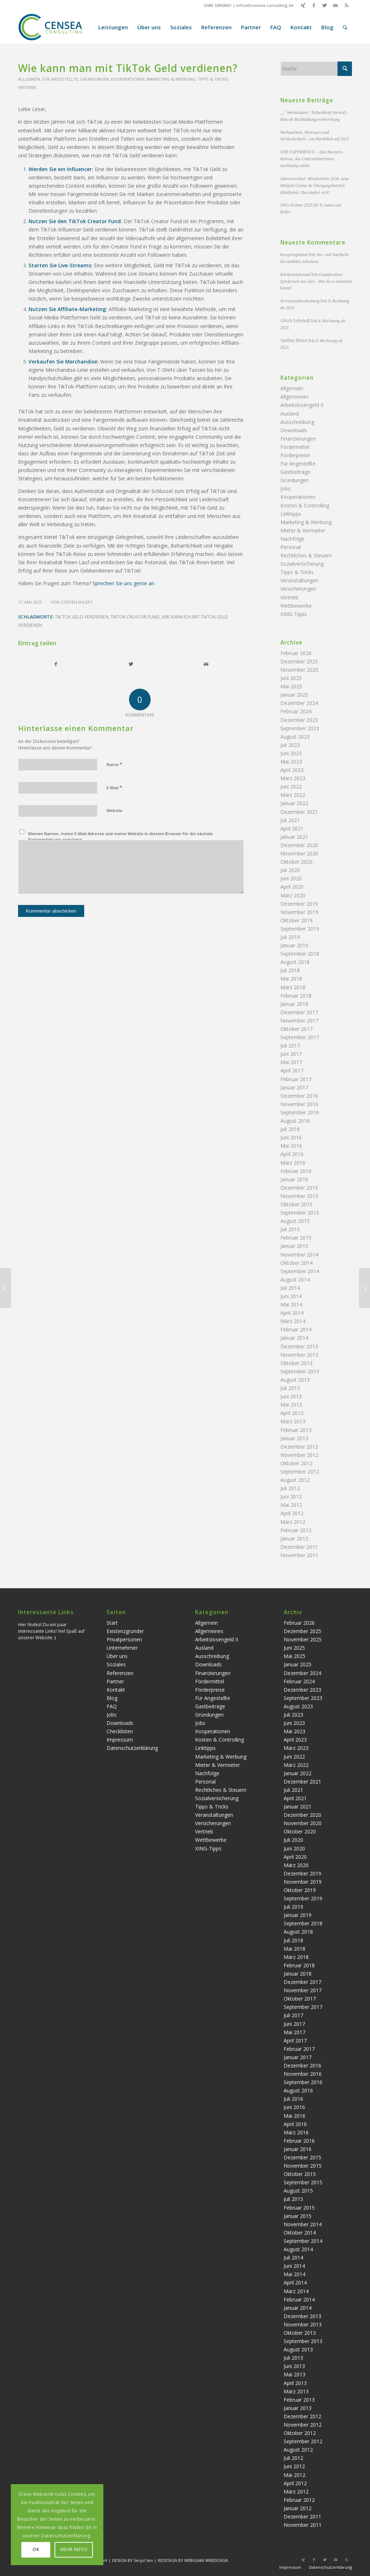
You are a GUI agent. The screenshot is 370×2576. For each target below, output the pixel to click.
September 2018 (299, 953)
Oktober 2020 (296, 861)
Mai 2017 (291, 1062)
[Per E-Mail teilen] (206, 664)
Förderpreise (295, 455)
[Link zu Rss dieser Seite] (346, 5)
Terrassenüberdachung (300, 300)
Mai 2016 (291, 1145)
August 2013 (295, 1379)
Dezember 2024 (299, 703)
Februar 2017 (295, 1079)
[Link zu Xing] (303, 5)
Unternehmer (122, 1647)
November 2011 (299, 1555)
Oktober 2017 (296, 1028)
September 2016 (299, 1112)
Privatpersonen (124, 1639)
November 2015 (299, 1196)
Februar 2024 (295, 711)
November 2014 (299, 1254)
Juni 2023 (291, 753)
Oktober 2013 (296, 1363)
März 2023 (292, 778)
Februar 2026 (295, 653)
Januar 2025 (294, 694)
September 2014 (299, 1271)
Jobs (285, 488)
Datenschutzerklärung (132, 1747)
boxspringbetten (294, 254)
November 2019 (299, 912)
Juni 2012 (291, 1496)
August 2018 (295, 961)
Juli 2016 (290, 1129)
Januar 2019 (294, 945)
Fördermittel (294, 446)
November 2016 (299, 1104)
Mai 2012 (291, 1504)
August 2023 (295, 736)
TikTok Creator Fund (135, 617)
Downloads (293, 430)
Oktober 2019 (296, 920)
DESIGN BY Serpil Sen (133, 2560)
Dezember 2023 (299, 720)
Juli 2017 (290, 1045)
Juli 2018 (290, 970)
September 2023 (299, 728)
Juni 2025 (291, 678)
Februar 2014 (295, 1329)
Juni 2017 (291, 1053)
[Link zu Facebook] (314, 5)
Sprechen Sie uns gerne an (123, 583)
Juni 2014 (291, 1296)
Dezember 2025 (299, 661)
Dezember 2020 (299, 845)
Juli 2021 (290, 820)
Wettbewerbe (296, 605)
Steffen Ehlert (76, 602)
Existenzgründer (125, 1631)
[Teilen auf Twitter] (131, 664)
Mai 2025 (291, 686)
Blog (112, 1698)
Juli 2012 (290, 1488)
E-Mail (114, 787)
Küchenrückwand (295, 274)
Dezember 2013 (299, 1346)
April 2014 (292, 1312)
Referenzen (120, 1673)
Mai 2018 (291, 978)
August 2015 (295, 1220)
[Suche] (345, 27)
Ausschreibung (297, 421)
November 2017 (299, 1020)
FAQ (112, 1706)
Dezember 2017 (299, 1012)
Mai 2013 (291, 1404)
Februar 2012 (295, 1530)
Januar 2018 (294, 1003)
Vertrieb (27, 87)
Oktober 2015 (296, 1204)
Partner (115, 1681)
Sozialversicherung (302, 563)
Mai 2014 (291, 1304)
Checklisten (120, 1731)
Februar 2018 (295, 995)
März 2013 (292, 1421)
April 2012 (292, 1513)
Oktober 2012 (296, 1463)
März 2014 (292, 1321)
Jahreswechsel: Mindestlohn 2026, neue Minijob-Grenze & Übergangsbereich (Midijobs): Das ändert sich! (314, 185)
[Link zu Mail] (335, 5)
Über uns (117, 1656)
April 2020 (292, 886)
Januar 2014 (294, 1337)
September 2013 (299, 1371)
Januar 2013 (294, 1438)
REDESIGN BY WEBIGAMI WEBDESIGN (193, 2560)
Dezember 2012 (299, 1446)
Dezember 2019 (299, 903)
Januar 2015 (294, 1245)
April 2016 (292, 1154)
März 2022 (292, 794)
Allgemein (29, 79)
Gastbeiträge (295, 471)
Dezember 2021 (299, 811)
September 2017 (299, 1037)
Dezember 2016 (299, 1095)
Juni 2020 (291, 878)
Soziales (116, 1664)
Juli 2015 (290, 1229)
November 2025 (299, 669)
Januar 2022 (294, 803)
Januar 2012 (294, 1538)
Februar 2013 (295, 1430)
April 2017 (292, 1070)
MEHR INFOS (73, 2549)
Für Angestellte (60, 79)
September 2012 (299, 1471)
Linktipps (290, 513)
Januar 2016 (294, 1179)
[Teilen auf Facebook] (56, 664)
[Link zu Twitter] (324, 5)
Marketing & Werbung (171, 79)
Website (114, 810)
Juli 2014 (290, 1287)
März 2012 (292, 1521)
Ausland (289, 413)
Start (112, 1622)
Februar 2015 (295, 1237)
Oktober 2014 (296, 1262)
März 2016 (292, 1162)
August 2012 (295, 1479)
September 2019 (299, 928)
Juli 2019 (290, 937)
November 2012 (299, 1454)
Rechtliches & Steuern (306, 555)
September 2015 (299, 1212)
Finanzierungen (298, 438)
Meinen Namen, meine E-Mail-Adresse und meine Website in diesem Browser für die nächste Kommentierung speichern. (120, 836)
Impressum (120, 1739)
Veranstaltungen (299, 580)
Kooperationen (128, 79)
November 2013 (299, 1354)
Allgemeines (294, 396)
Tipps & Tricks (213, 79)
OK (36, 2549)
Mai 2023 (291, 761)
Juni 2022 (291, 786)
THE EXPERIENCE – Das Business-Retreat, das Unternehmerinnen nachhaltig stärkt (312, 158)
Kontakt (116, 1689)
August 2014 (295, 1279)
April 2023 (292, 769)
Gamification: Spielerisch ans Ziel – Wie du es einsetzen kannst (316, 281)
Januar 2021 (294, 836)
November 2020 (299, 853)
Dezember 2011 (299, 1546)
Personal (290, 547)
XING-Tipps (293, 614)
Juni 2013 (291, 1396)
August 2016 (295, 1120)
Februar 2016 (295, 1171)
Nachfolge (292, 538)
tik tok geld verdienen (81, 617)
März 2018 (292, 987)
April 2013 (292, 1413)
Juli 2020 (290, 870)
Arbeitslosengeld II (301, 404)
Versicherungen (298, 588)
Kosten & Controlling (304, 505)
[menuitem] (113, 27)
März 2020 (292, 895)
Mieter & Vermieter (302, 530)
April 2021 (292, 828)
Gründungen (94, 79)
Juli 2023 (290, 744)
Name (114, 764)
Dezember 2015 (299, 1187)
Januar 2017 (294, 1087)
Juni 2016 (291, 1137)
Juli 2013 (290, 1388)
